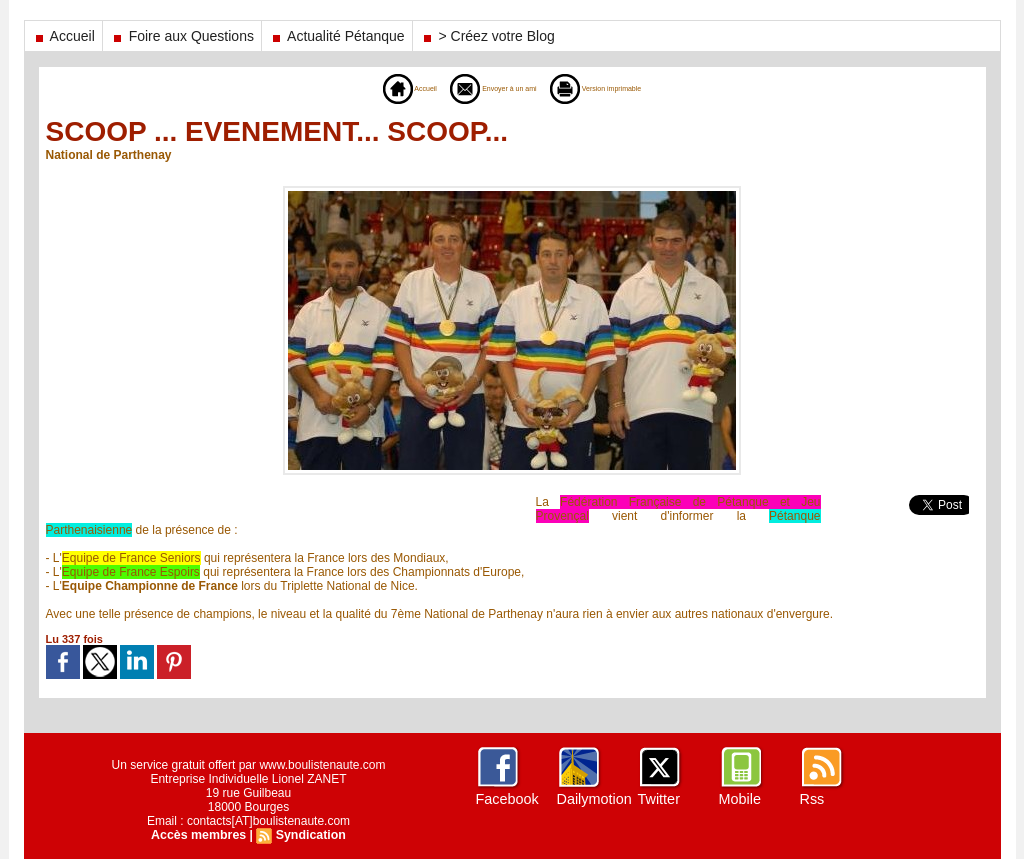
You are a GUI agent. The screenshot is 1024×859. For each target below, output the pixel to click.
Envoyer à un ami (480, 88)
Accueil (63, 36)
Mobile (739, 799)
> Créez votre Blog (487, 36)
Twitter (658, 799)
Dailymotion (593, 799)
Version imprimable (624, 88)
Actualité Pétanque (337, 36)
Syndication (309, 835)
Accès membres (200, 835)
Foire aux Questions (182, 36)
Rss (812, 799)
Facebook (506, 799)
